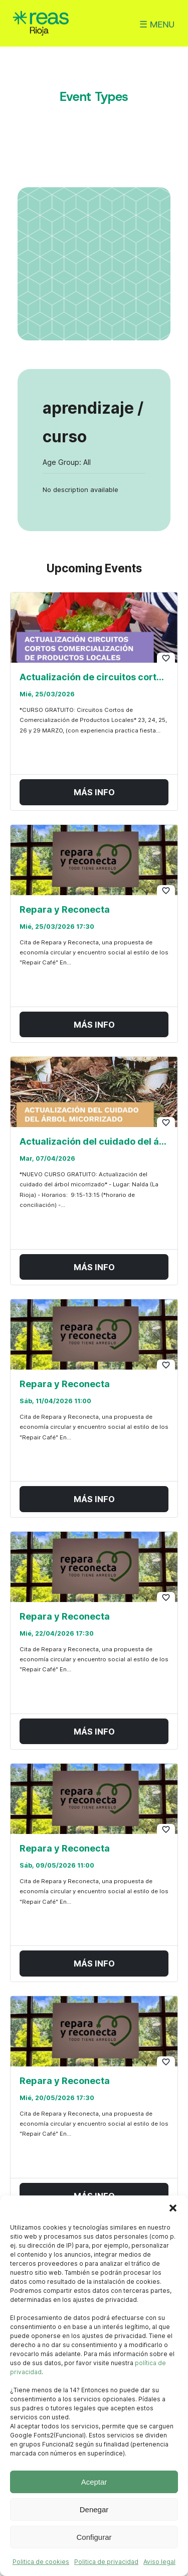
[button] (173, 2208)
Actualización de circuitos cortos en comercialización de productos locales (94, 677)
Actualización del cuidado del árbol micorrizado (94, 1142)
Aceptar (94, 2482)
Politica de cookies (41, 2561)
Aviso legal (159, 2561)
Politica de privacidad (106, 2561)
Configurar (93, 2537)
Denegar (94, 2509)
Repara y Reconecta (65, 909)
